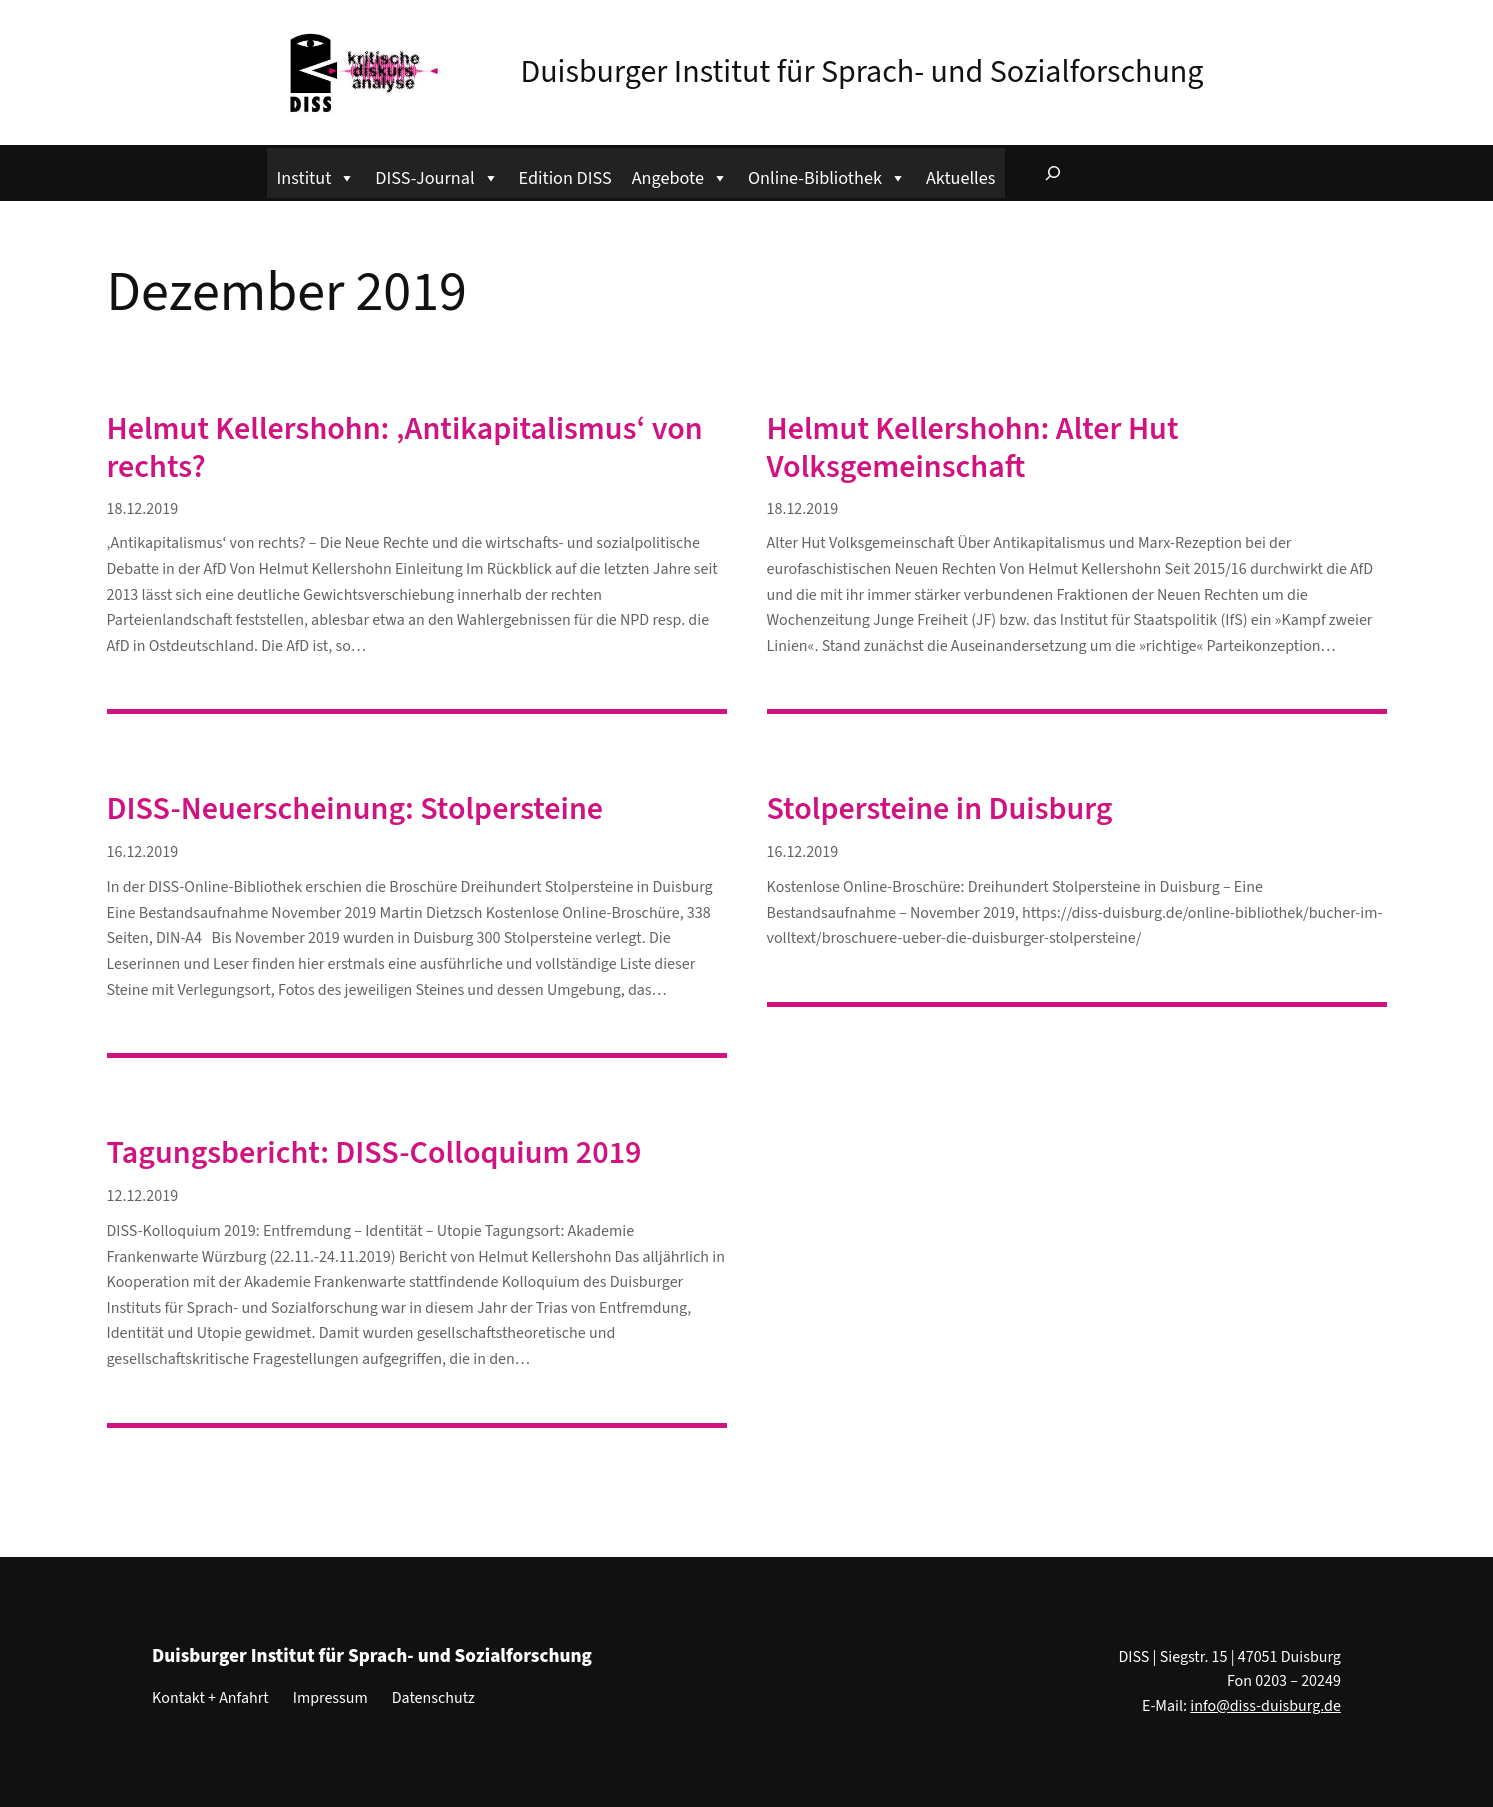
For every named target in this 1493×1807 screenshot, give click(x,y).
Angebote (680, 175)
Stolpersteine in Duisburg (940, 809)
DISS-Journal (436, 175)
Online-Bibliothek (827, 175)
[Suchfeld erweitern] (1053, 173)
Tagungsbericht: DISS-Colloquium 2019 (374, 1153)
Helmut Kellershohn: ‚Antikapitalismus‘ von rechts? (405, 448)
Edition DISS (565, 178)
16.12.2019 (143, 852)
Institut (316, 175)
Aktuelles (960, 178)
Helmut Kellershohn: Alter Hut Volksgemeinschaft (973, 448)
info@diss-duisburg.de (1265, 1706)
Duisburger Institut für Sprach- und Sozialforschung (862, 72)
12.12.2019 (143, 1196)
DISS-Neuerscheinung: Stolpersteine (355, 809)
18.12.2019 (143, 509)
